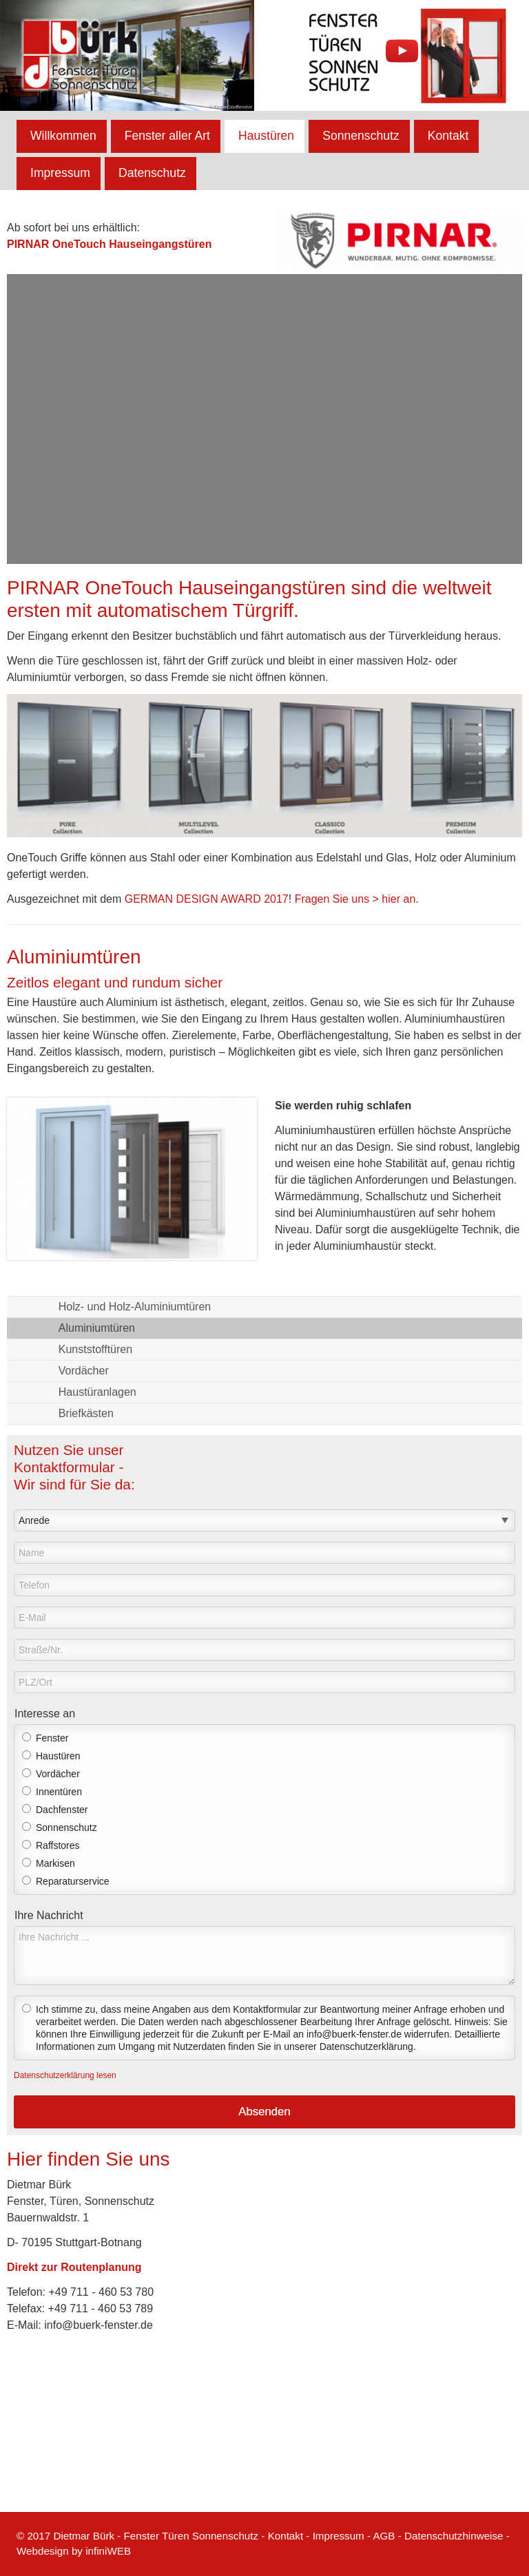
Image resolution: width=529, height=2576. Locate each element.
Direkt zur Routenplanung (74, 2267)
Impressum (60, 173)
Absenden (264, 2111)
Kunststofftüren (95, 1349)
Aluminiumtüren (97, 1328)
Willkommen (63, 136)
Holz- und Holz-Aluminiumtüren (135, 1306)
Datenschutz (152, 173)
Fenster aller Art (167, 136)
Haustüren (266, 136)
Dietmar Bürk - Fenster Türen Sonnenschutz (155, 2536)
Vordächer (84, 1370)
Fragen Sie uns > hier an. (357, 899)
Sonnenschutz (361, 136)
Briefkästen (86, 1413)
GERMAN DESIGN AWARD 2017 (207, 899)
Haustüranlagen (97, 1392)
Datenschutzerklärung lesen (65, 2075)
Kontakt (448, 136)
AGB (384, 2536)
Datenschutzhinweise (454, 2536)
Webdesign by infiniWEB (74, 2551)
